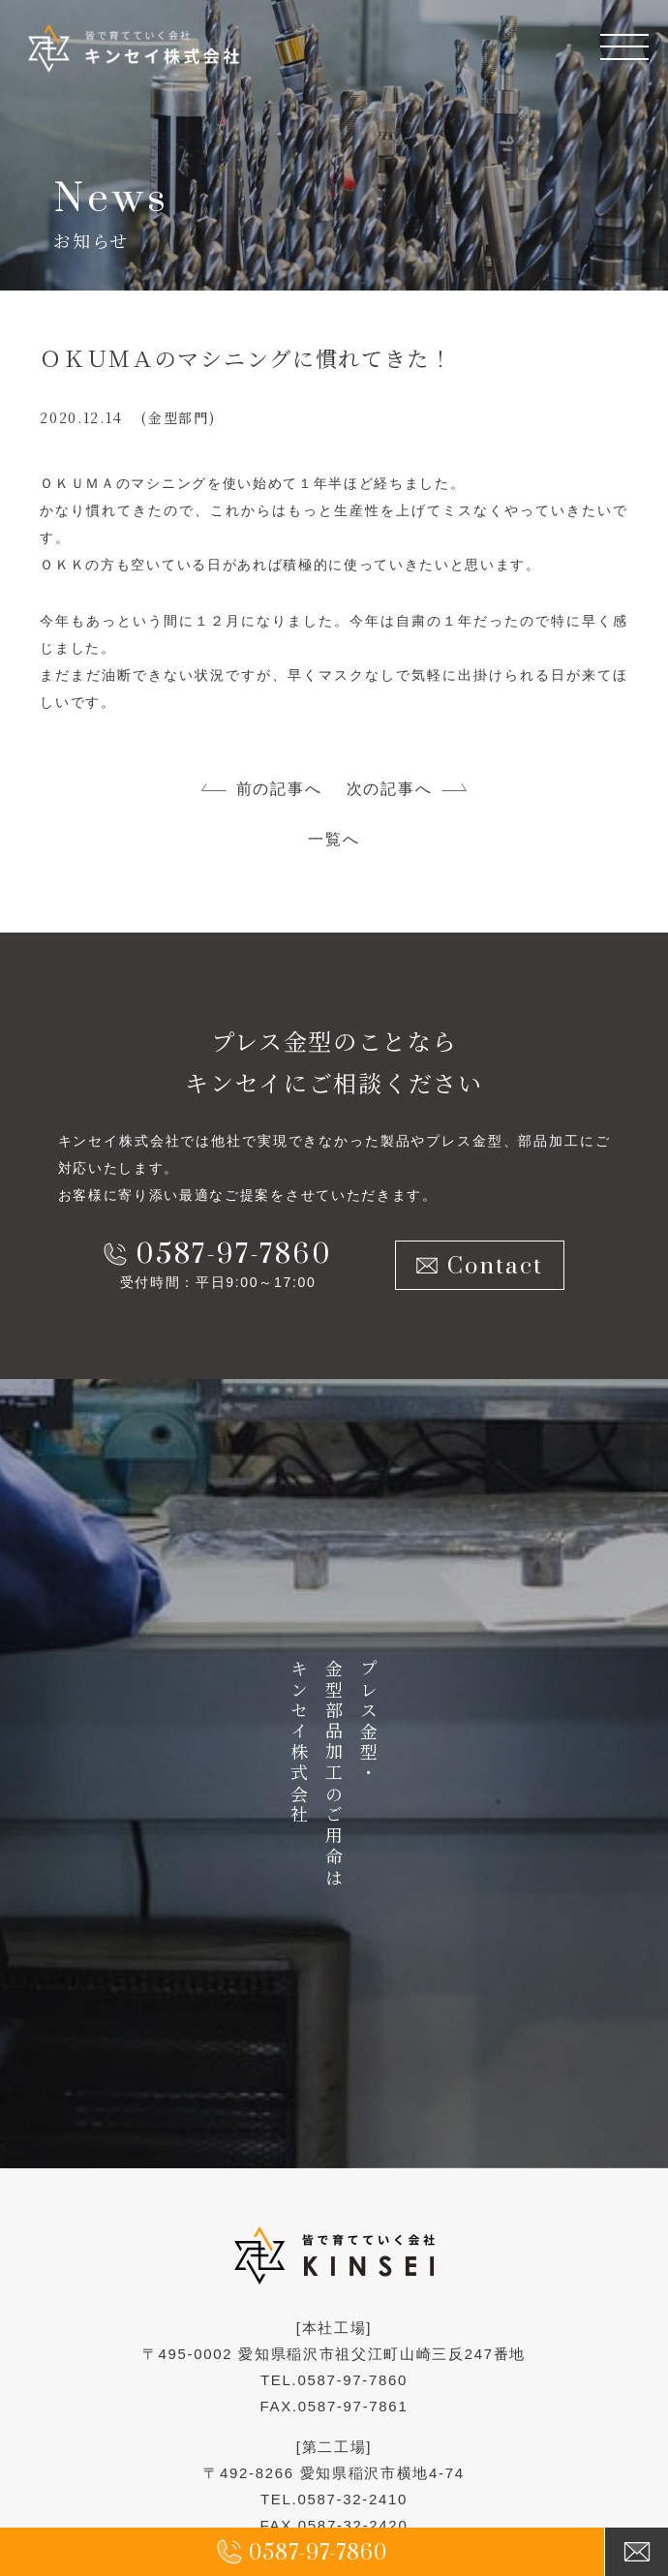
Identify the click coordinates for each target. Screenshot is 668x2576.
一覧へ (333, 839)
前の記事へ (278, 789)
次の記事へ (389, 789)
